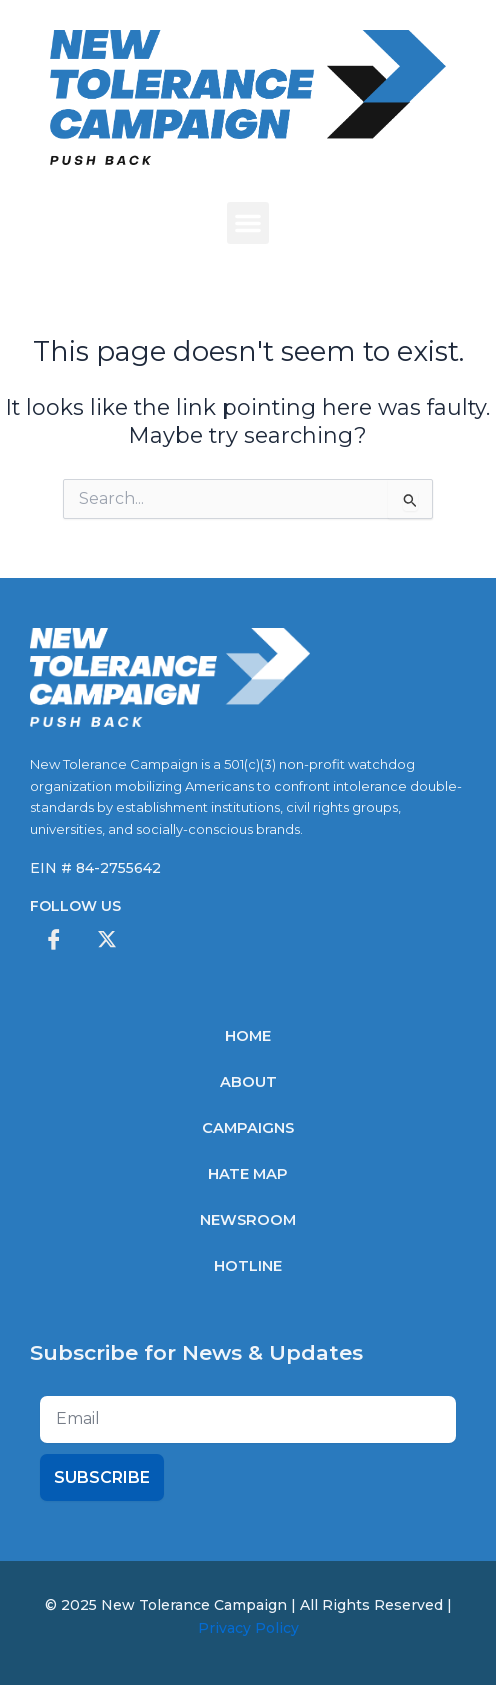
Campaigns (248, 1128)
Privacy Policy (248, 1628)
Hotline (248, 1266)
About (248, 1082)
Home (248, 1036)
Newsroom (248, 1220)
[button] (248, 223)
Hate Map (248, 1174)
